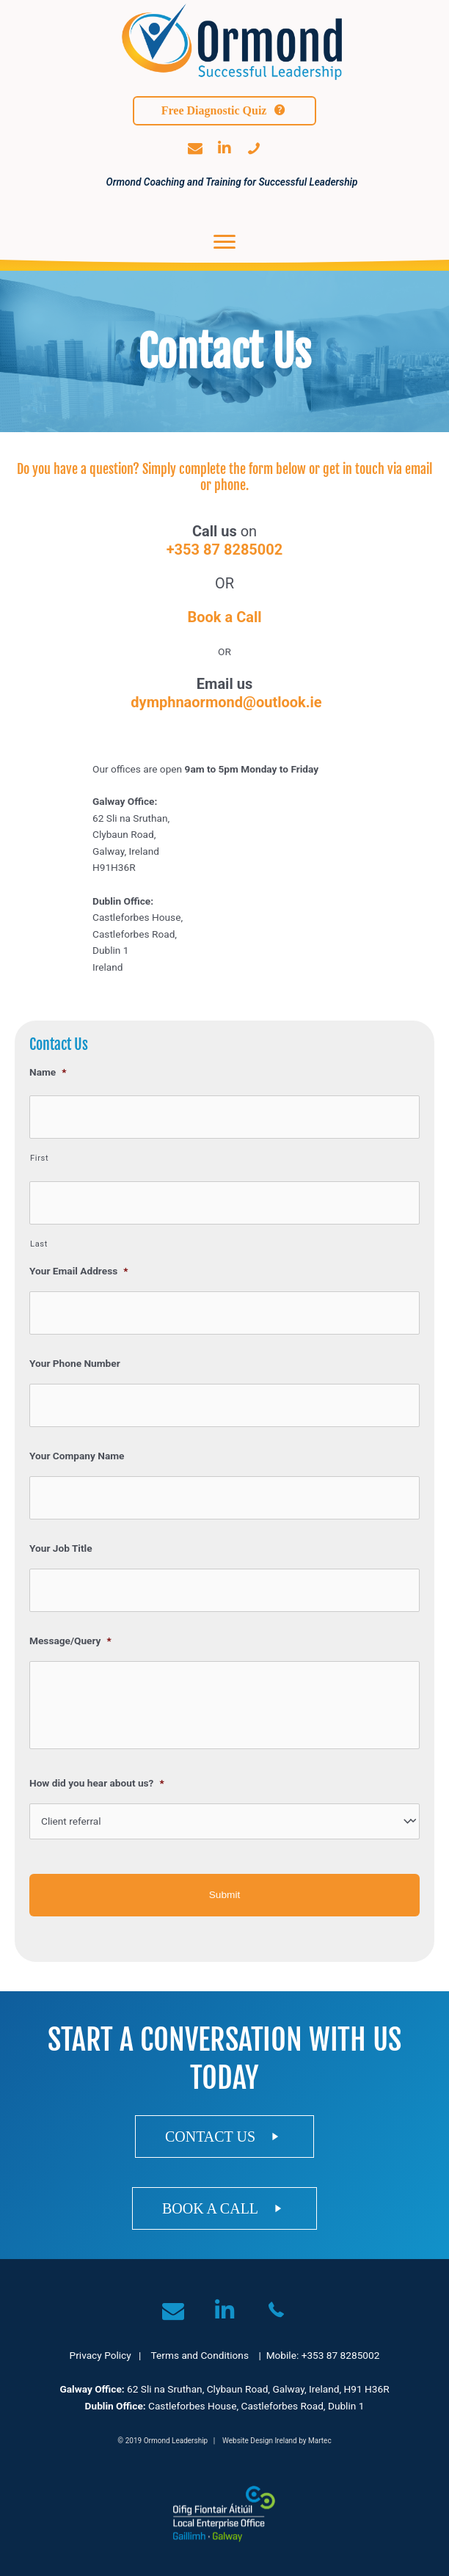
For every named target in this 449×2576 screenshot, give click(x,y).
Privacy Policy (100, 2355)
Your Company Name (76, 1456)
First (39, 1158)
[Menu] (224, 242)
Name (47, 1072)
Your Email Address (78, 1271)
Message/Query (70, 1640)
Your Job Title (60, 1548)
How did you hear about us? (96, 1783)
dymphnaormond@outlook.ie (226, 702)
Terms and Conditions (200, 2355)
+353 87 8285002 (225, 549)
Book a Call (224, 617)
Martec (320, 2441)
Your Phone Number (74, 1363)
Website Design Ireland (259, 2441)
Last (39, 1244)
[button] (224, 110)
